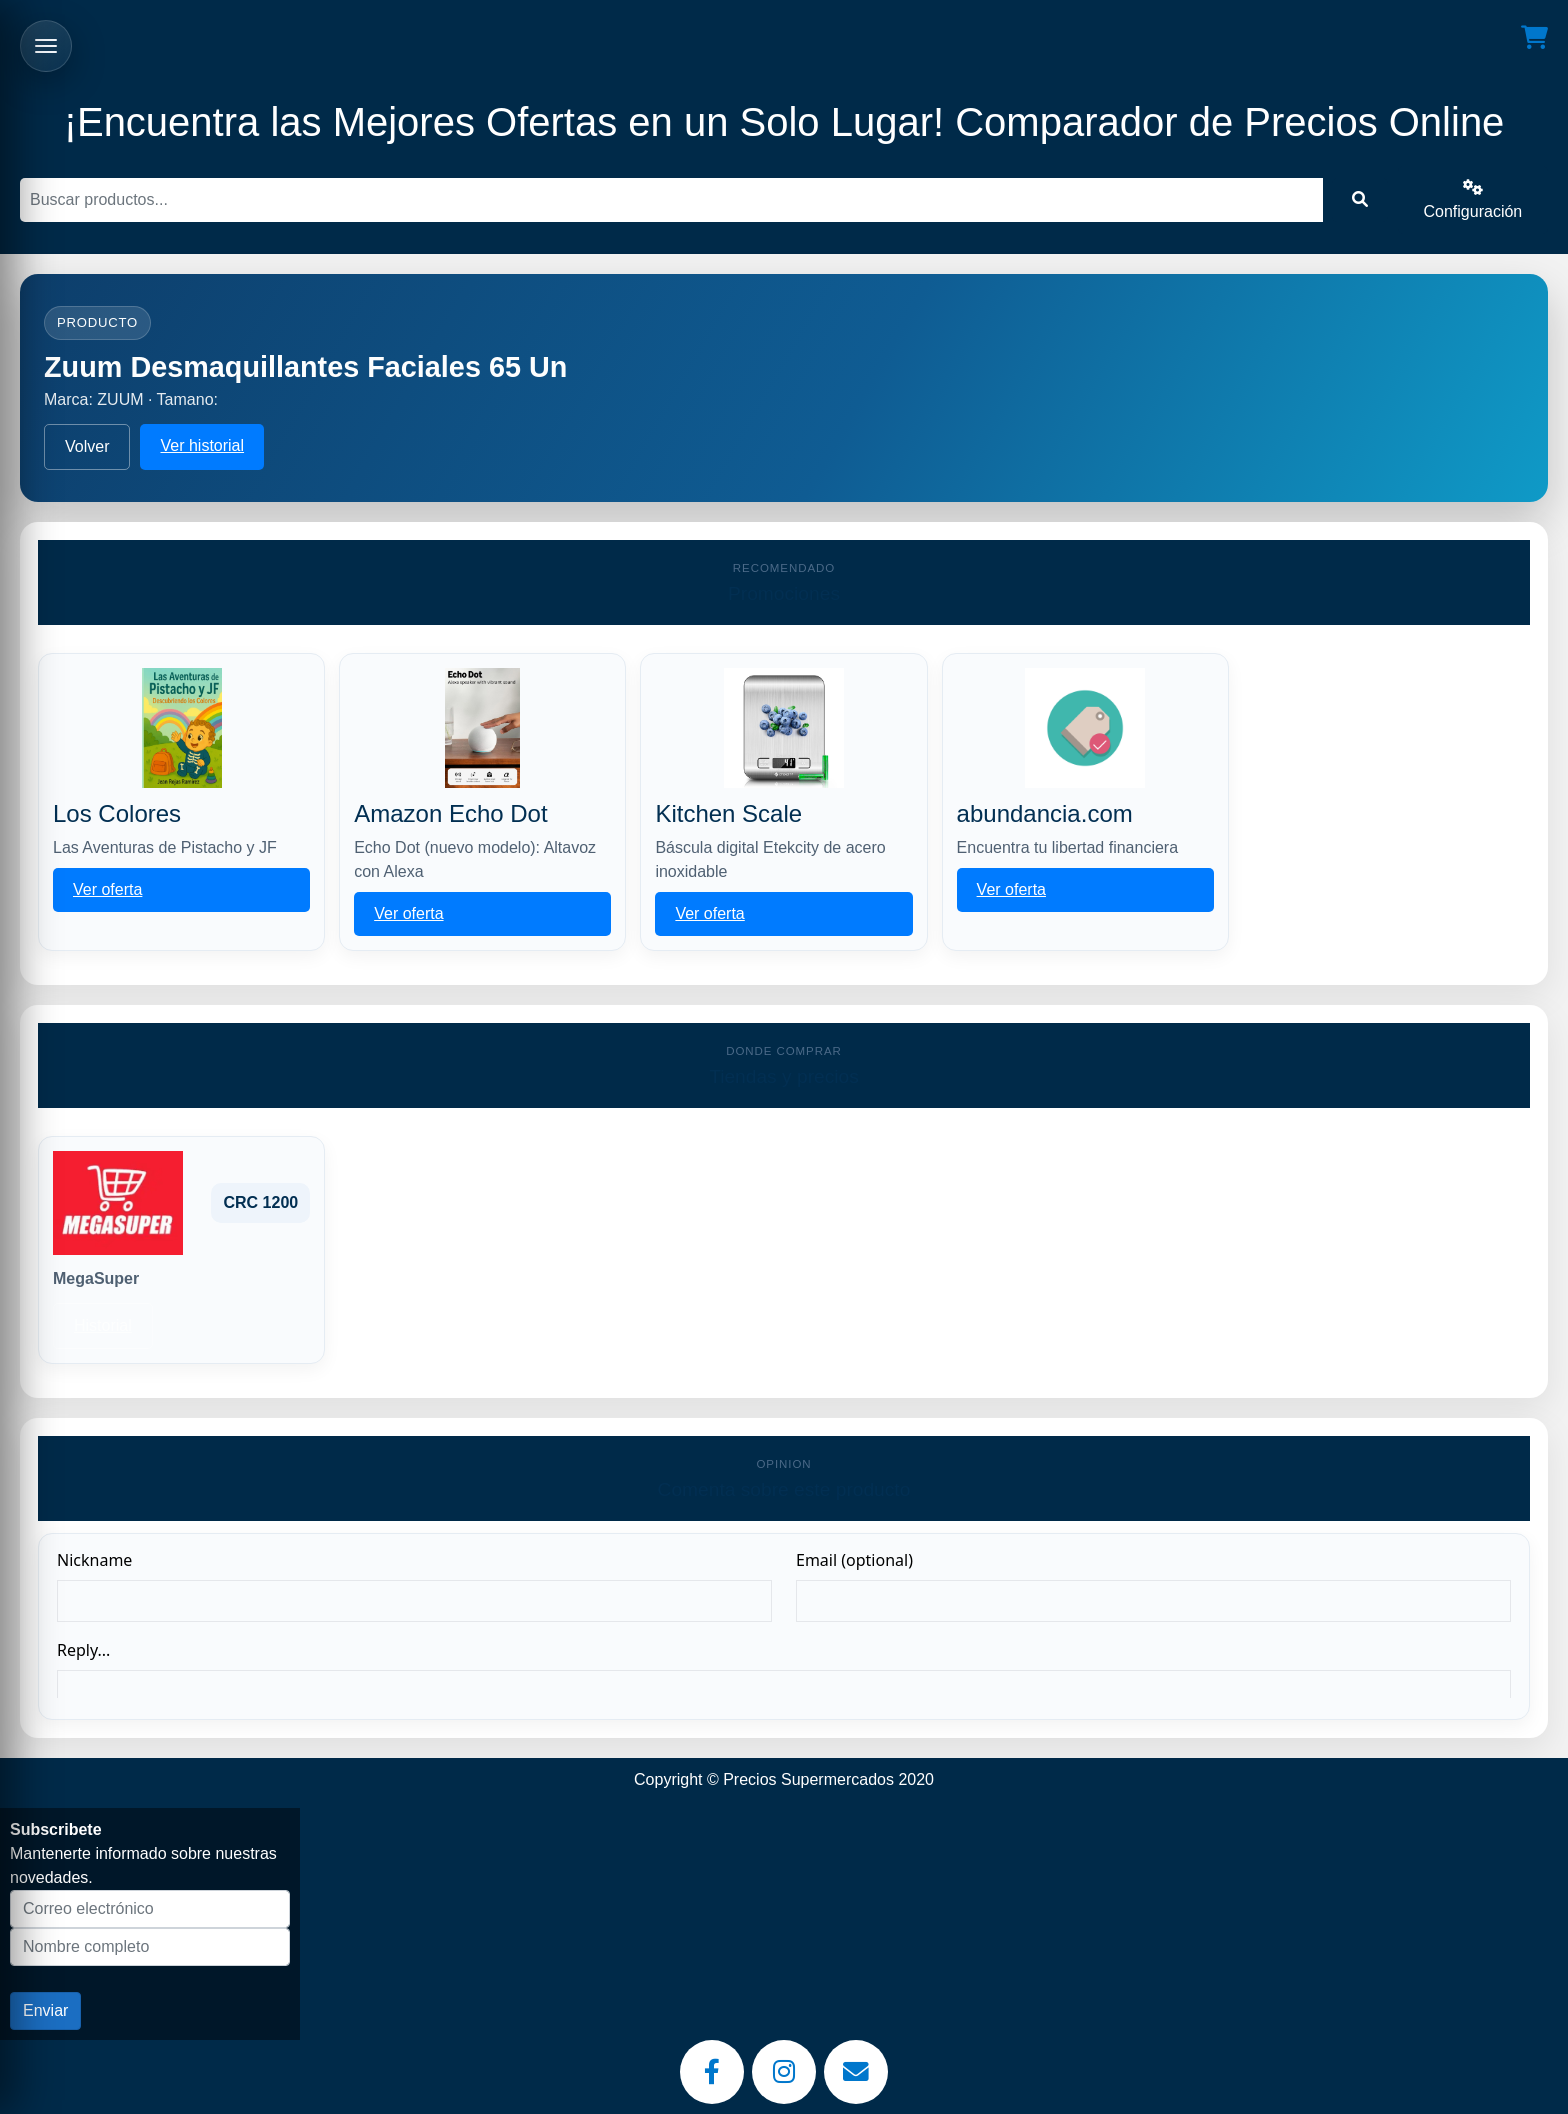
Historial (103, 1325)
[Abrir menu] (46, 46)
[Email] (856, 2072)
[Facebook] (712, 2072)
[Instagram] (784, 2072)
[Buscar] (671, 200)
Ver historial (202, 445)
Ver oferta (107, 889)
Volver (87, 446)
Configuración (1473, 199)
